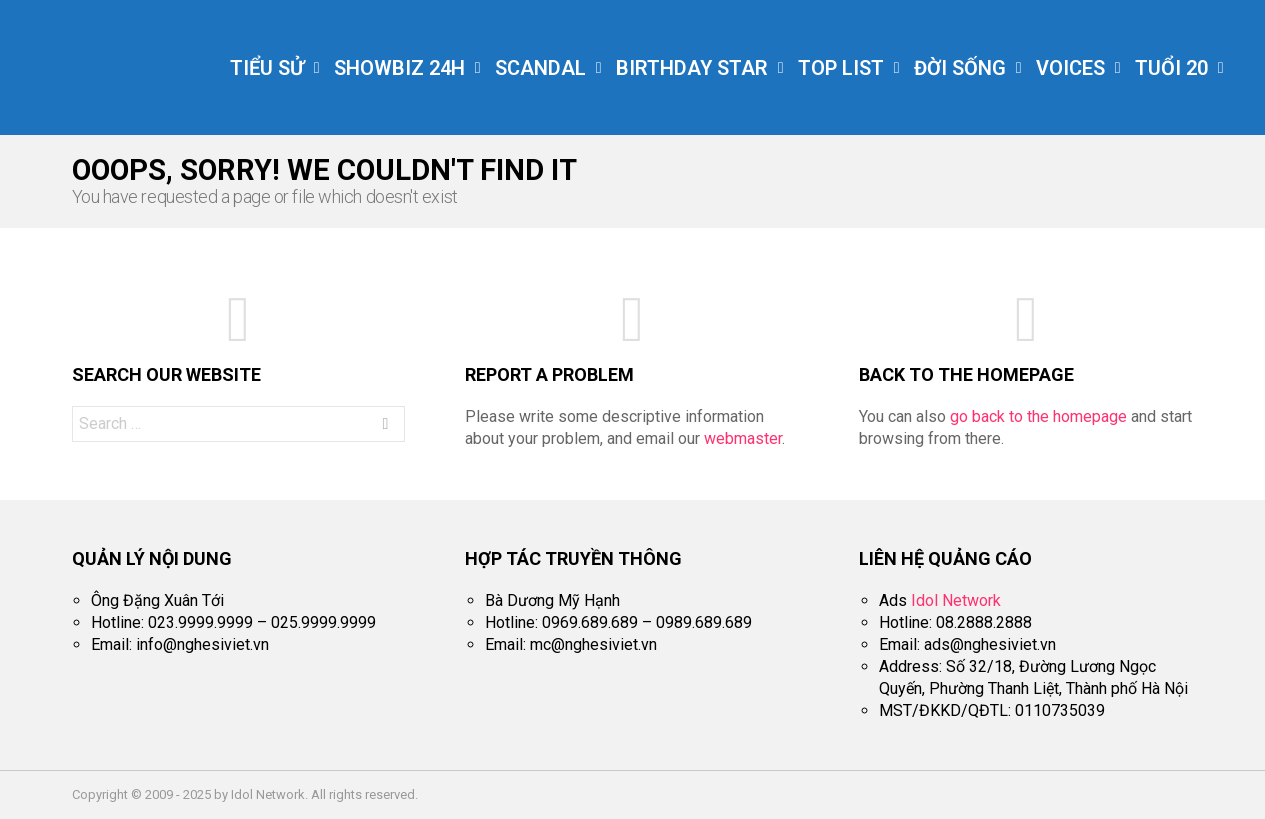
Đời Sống (960, 69)
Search (385, 426)
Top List (841, 69)
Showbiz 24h (399, 69)
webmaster (743, 438)
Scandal (540, 69)
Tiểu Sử (267, 69)
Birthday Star (692, 69)
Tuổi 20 (1171, 69)
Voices (1070, 69)
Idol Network (956, 600)
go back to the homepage (1038, 416)
